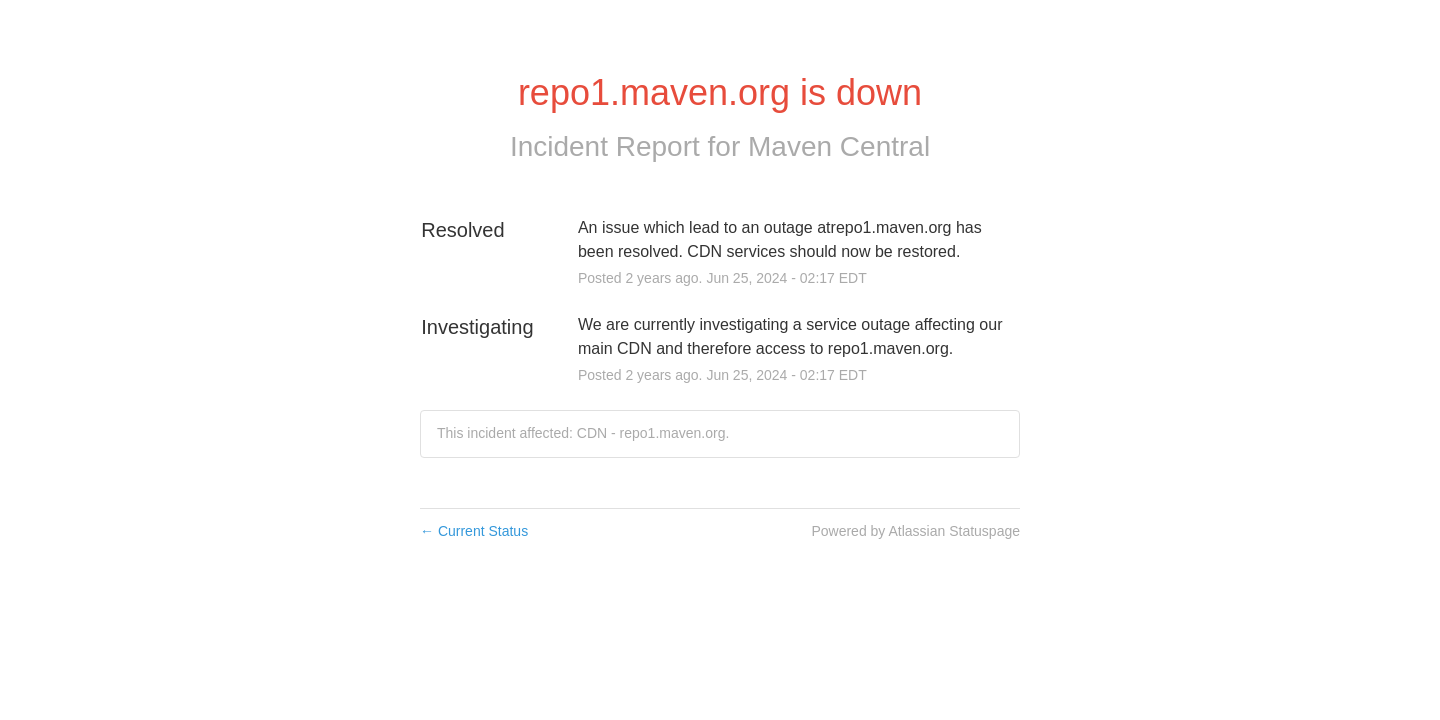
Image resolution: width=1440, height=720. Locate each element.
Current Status (474, 531)
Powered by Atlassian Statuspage (915, 531)
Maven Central (839, 146)
